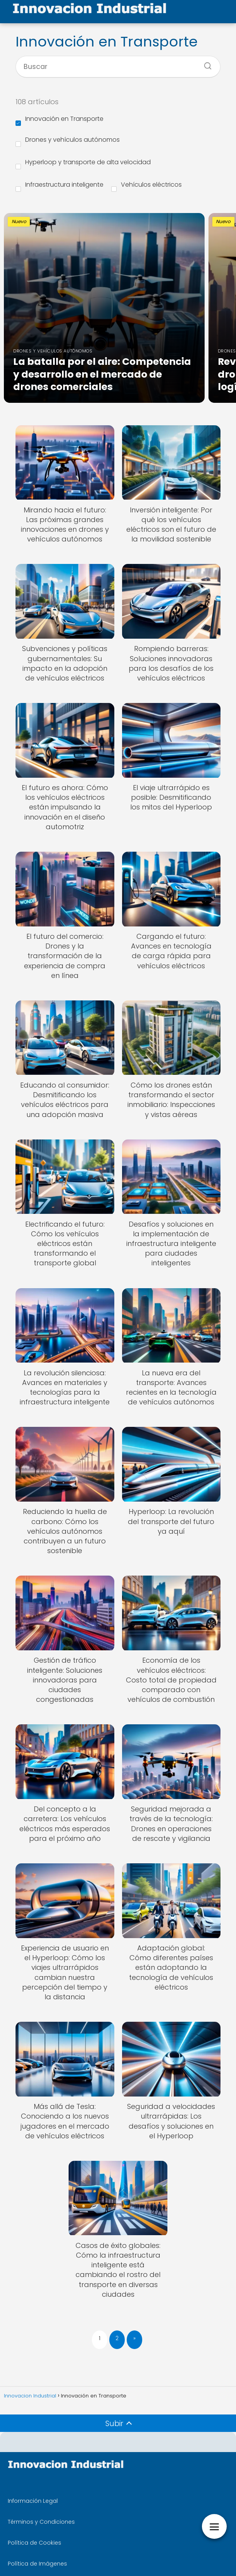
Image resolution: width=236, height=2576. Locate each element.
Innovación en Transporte (59, 120)
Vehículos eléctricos (146, 186)
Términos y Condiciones (41, 2522)
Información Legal (33, 2501)
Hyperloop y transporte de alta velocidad (83, 163)
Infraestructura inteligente (59, 186)
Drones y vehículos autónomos (68, 141)
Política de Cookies (34, 2543)
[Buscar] (205, 63)
